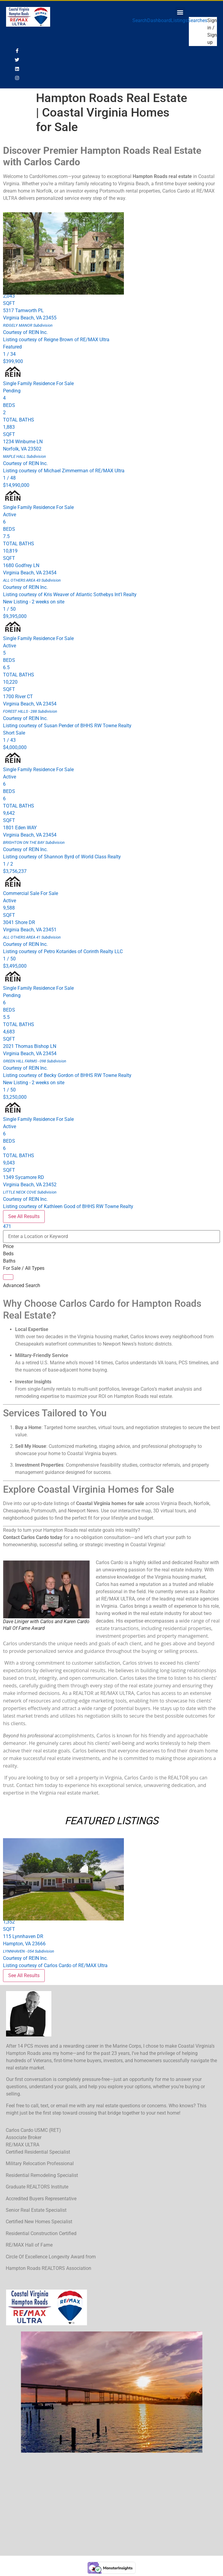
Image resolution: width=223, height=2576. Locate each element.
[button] (180, 12)
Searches (197, 20)
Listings (179, 20)
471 (7, 1226)
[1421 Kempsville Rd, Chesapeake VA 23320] (111, 2504)
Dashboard (159, 20)
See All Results (24, 1216)
